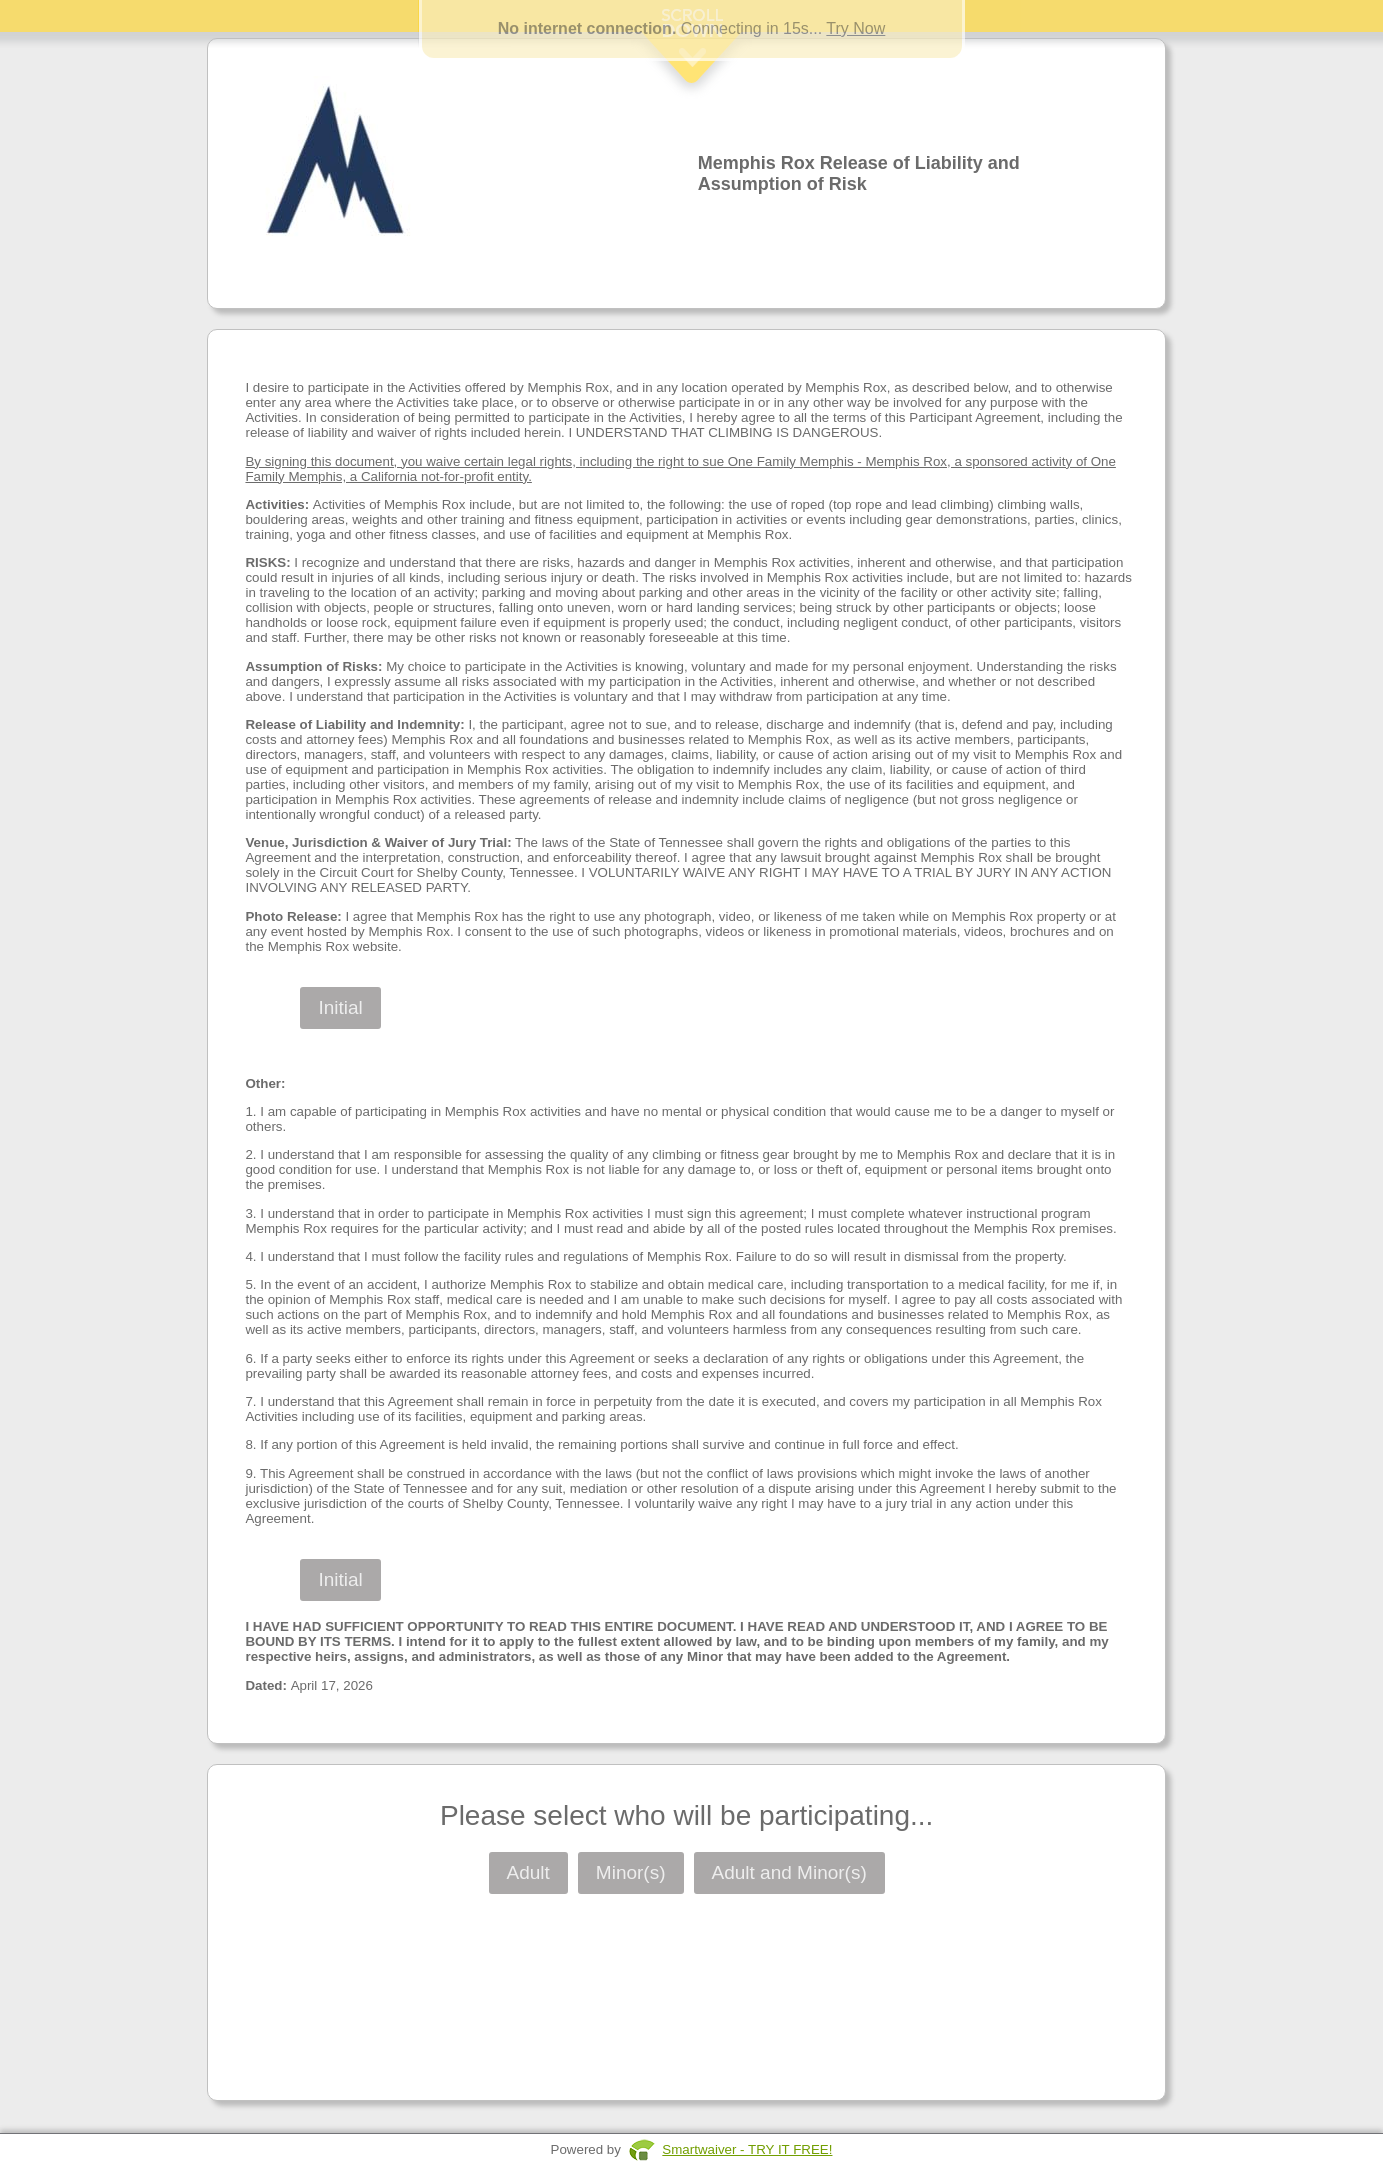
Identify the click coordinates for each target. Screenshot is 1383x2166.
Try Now (855, 28)
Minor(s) (631, 1872)
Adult (528, 1872)
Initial (340, 1007)
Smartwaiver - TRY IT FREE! (747, 2149)
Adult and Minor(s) (789, 1872)
